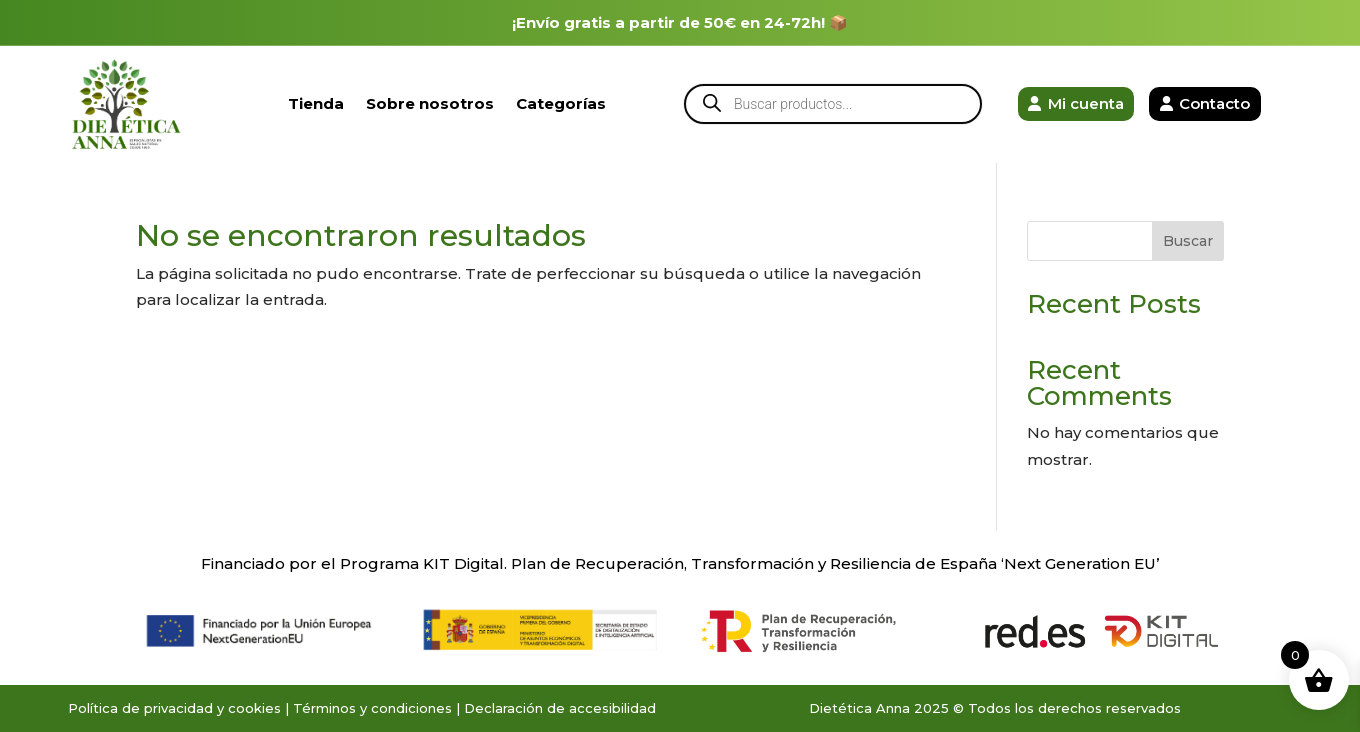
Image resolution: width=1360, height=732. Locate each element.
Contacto (1214, 103)
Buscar (1188, 241)
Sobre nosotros (430, 103)
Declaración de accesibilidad (560, 708)
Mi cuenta (1086, 103)
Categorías (561, 103)
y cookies (249, 708)
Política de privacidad (140, 708)
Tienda (316, 103)
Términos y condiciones (372, 708)
